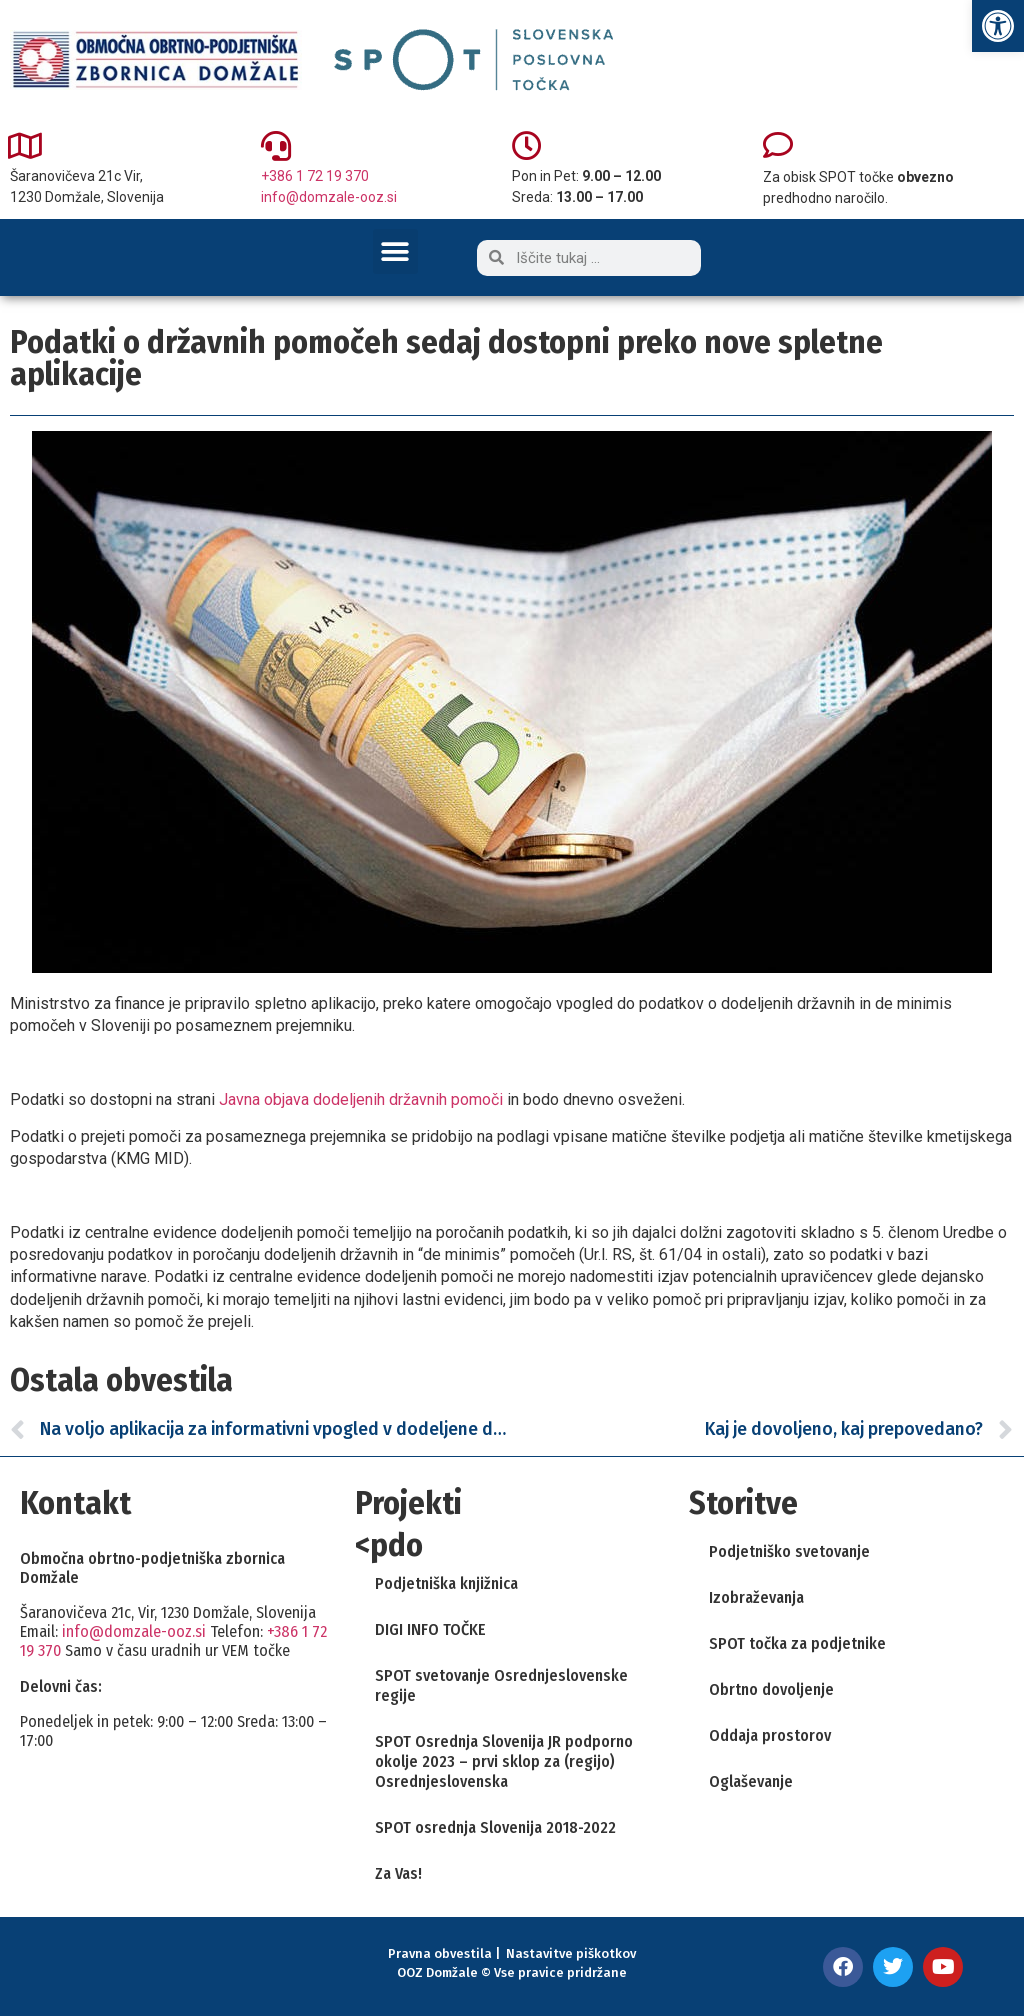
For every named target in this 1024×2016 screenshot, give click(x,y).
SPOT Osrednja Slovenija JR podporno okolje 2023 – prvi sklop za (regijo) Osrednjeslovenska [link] (504, 1761)
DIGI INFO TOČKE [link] (430, 1629)
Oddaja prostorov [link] (770, 1735)
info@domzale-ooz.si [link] (329, 197)
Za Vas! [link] (398, 1873)
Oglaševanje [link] (751, 1781)
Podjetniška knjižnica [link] (446, 1583)
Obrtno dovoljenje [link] (771, 1689)
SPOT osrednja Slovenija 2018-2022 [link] (495, 1827)
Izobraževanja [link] (756, 1597)
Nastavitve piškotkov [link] (571, 1953)
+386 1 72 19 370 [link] (315, 176)
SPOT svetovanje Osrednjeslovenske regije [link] (501, 1685)
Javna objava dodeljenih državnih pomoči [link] (361, 1099)
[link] (998, 26)
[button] (395, 251)
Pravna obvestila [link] (440, 1953)
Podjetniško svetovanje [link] (789, 1551)
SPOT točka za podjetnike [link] (797, 1643)
